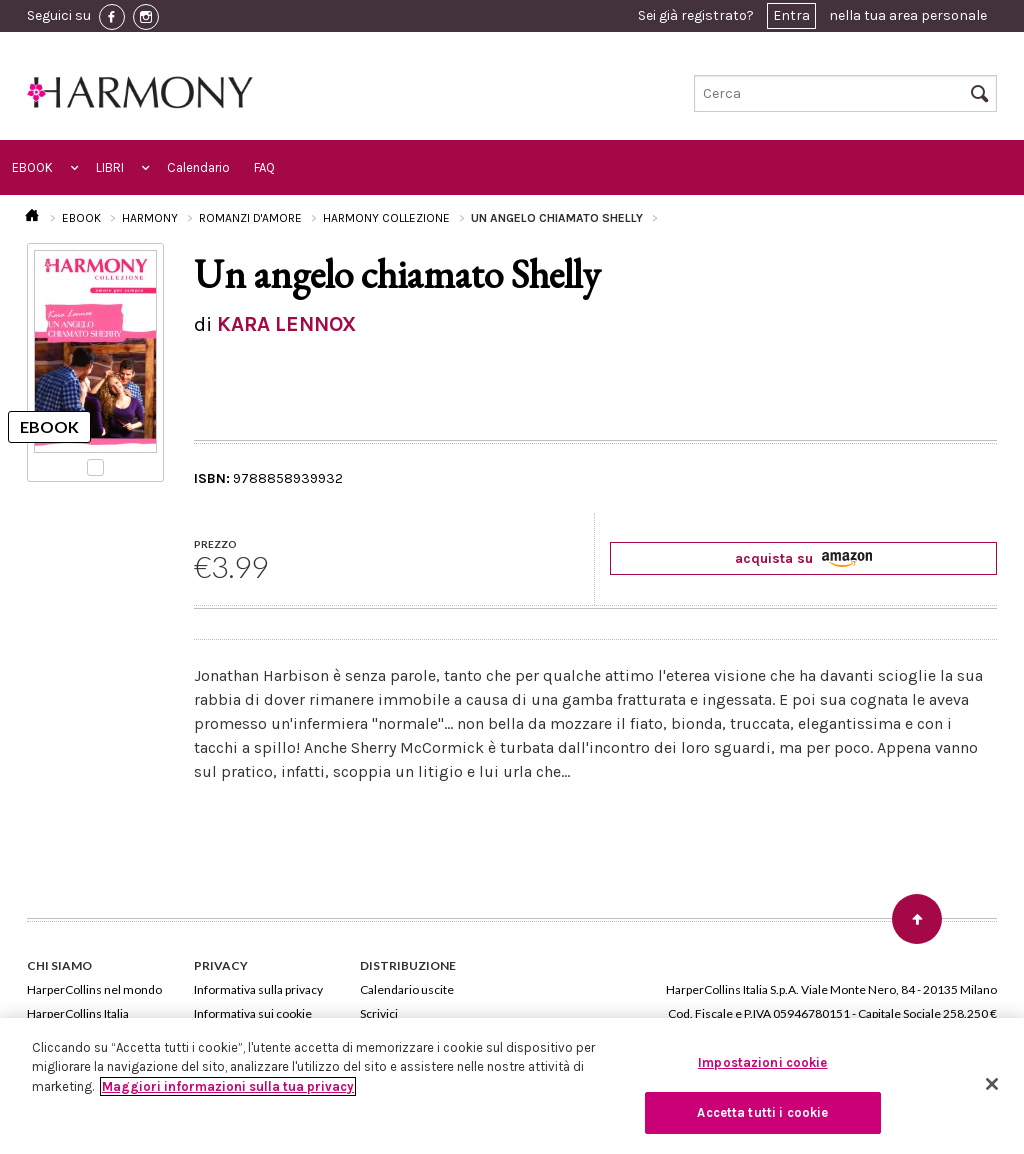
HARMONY (150, 218)
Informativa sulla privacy (258, 989)
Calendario (198, 167)
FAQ (264, 167)
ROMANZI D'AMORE (250, 218)
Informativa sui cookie (253, 1013)
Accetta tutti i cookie (762, 1112)
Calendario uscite (407, 989)
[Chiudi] (992, 1084)
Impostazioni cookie (762, 1062)
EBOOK (32, 167)
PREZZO (215, 544)
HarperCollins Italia (78, 1013)
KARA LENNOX (286, 324)
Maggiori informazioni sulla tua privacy (228, 1086)
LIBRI (110, 167)
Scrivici (379, 1013)
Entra (791, 15)
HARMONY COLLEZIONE (386, 218)
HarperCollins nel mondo (94, 989)
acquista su (803, 558)
